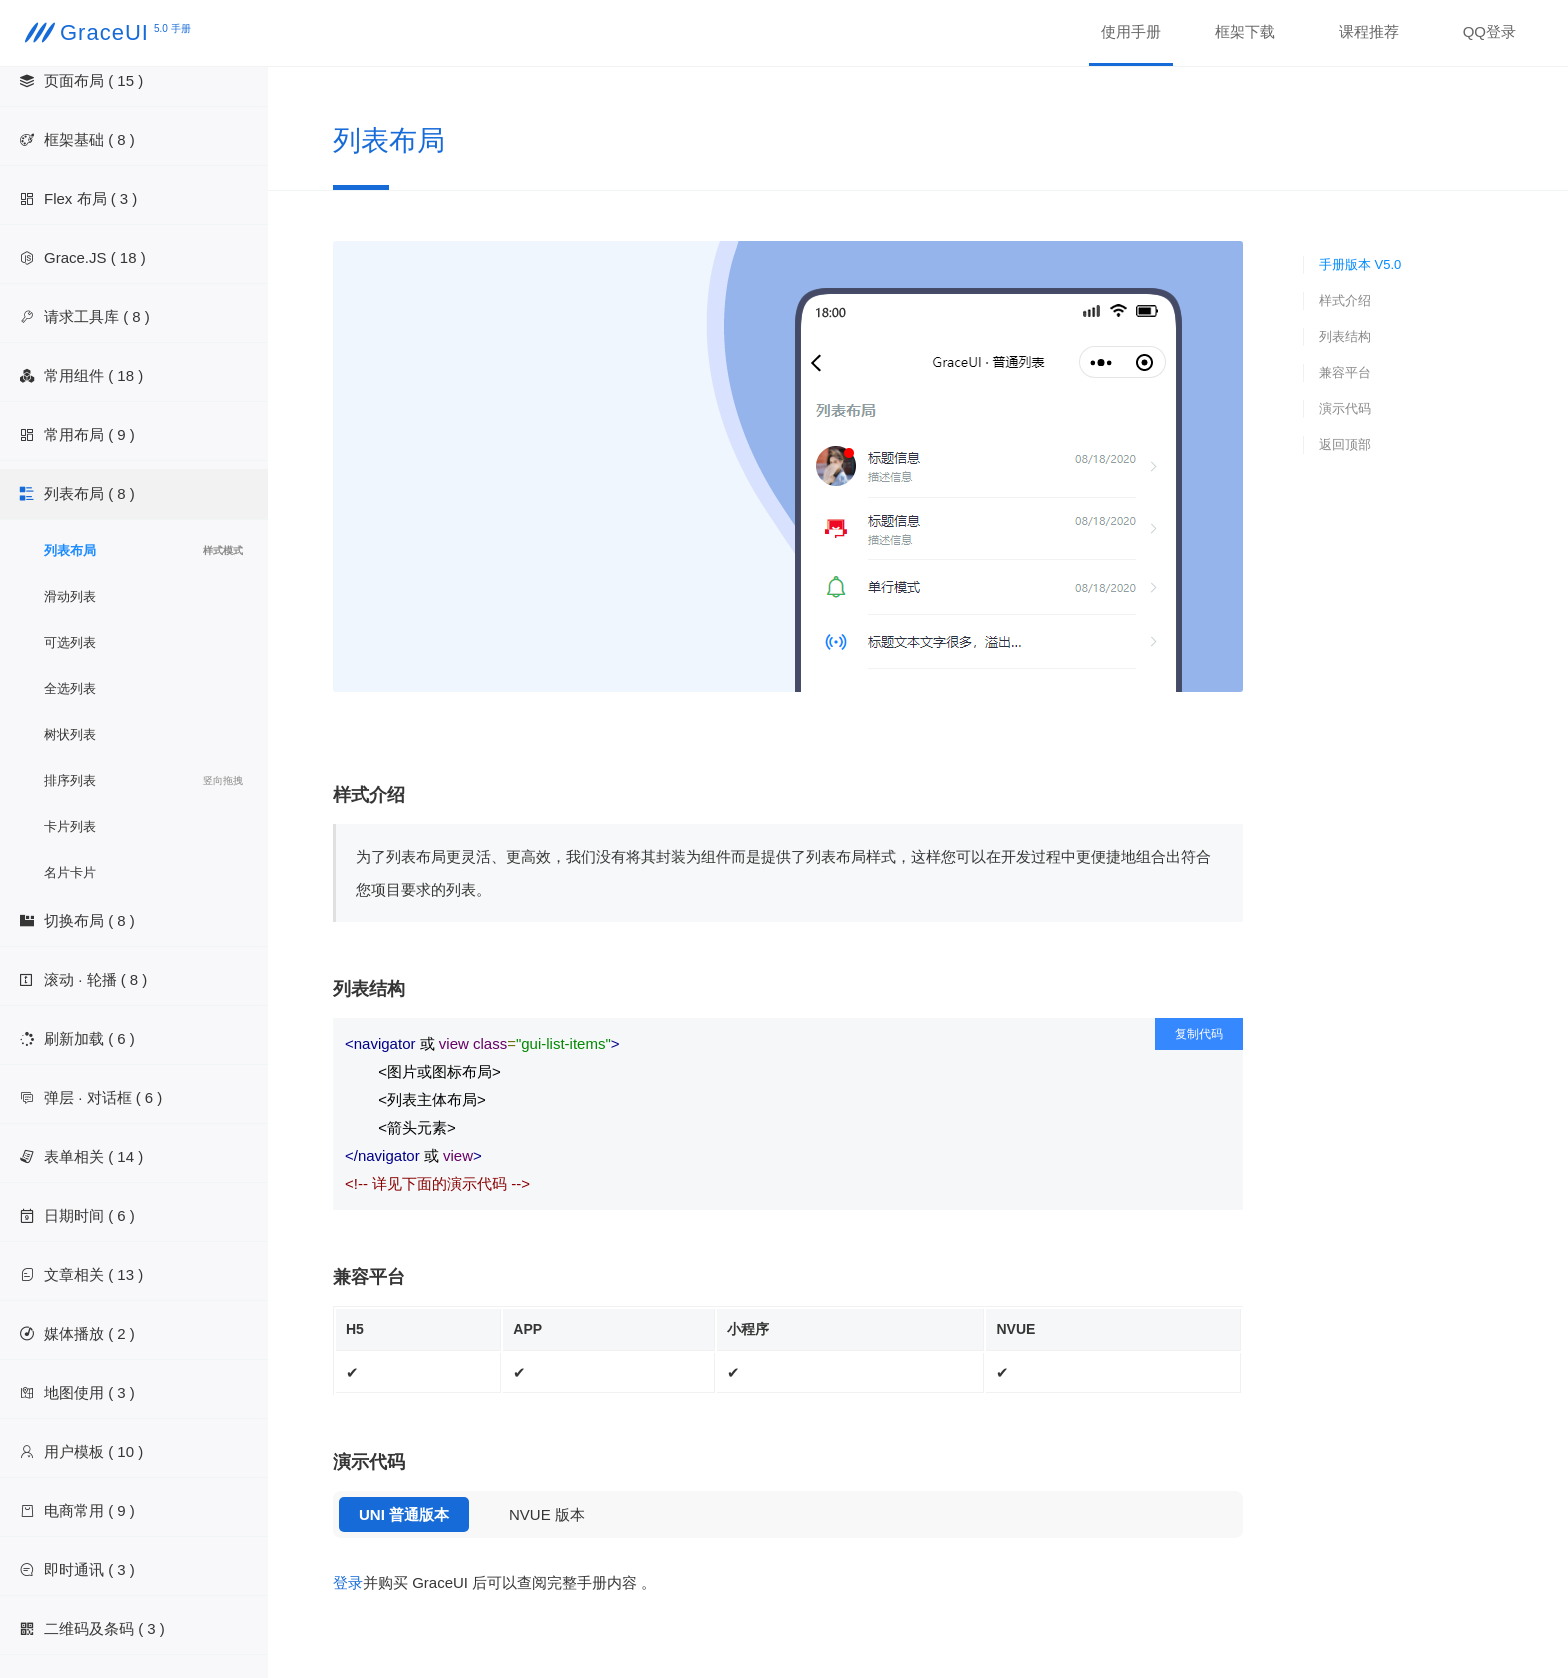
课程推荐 (1369, 31)
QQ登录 (1489, 31)
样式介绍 (1345, 300)
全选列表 (70, 688)
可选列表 (70, 642)
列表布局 (143, 551)
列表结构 (1345, 336)
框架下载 (1245, 31)
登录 (348, 1582)
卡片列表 (70, 826)
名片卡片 (70, 872)
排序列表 (143, 781)
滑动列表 (70, 596)
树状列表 (70, 734)
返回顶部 (1345, 444)
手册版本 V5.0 (1360, 264)
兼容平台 (1345, 372)
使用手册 (1131, 31)
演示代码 (1345, 408)
